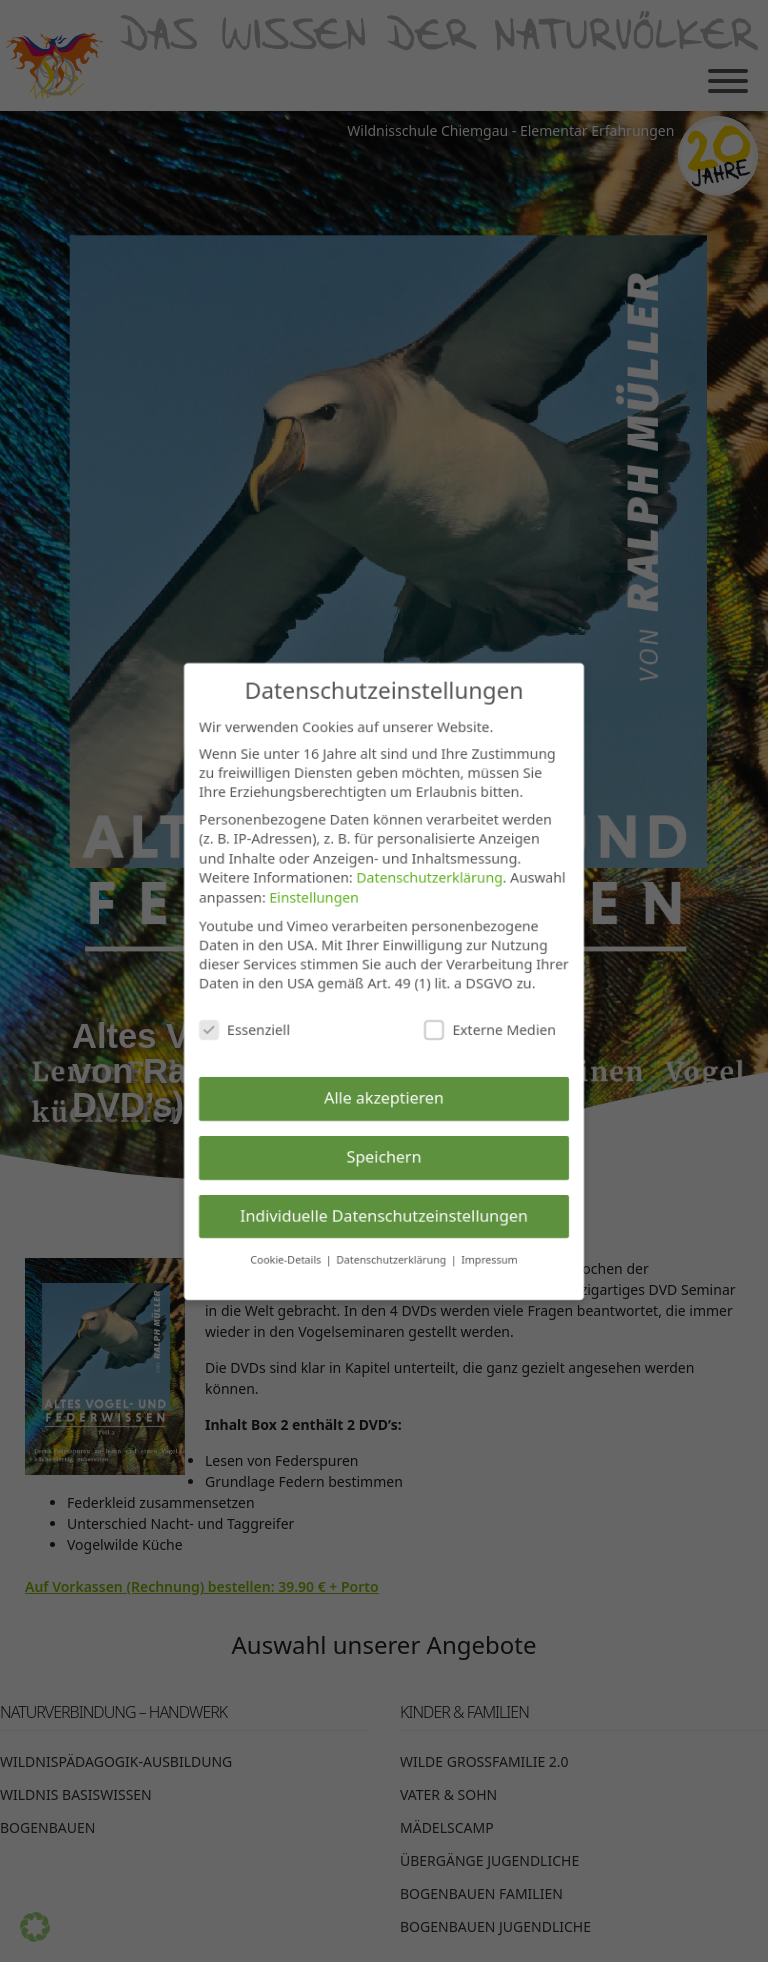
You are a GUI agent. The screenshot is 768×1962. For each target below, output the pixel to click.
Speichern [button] (383, 1157)
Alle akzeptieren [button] (384, 1098)
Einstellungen (314, 896)
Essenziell (243, 1029)
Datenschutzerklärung (429, 876)
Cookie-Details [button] (287, 1261)
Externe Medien (491, 1029)
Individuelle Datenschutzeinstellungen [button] (383, 1216)
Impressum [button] (490, 1261)
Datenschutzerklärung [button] (392, 1261)
